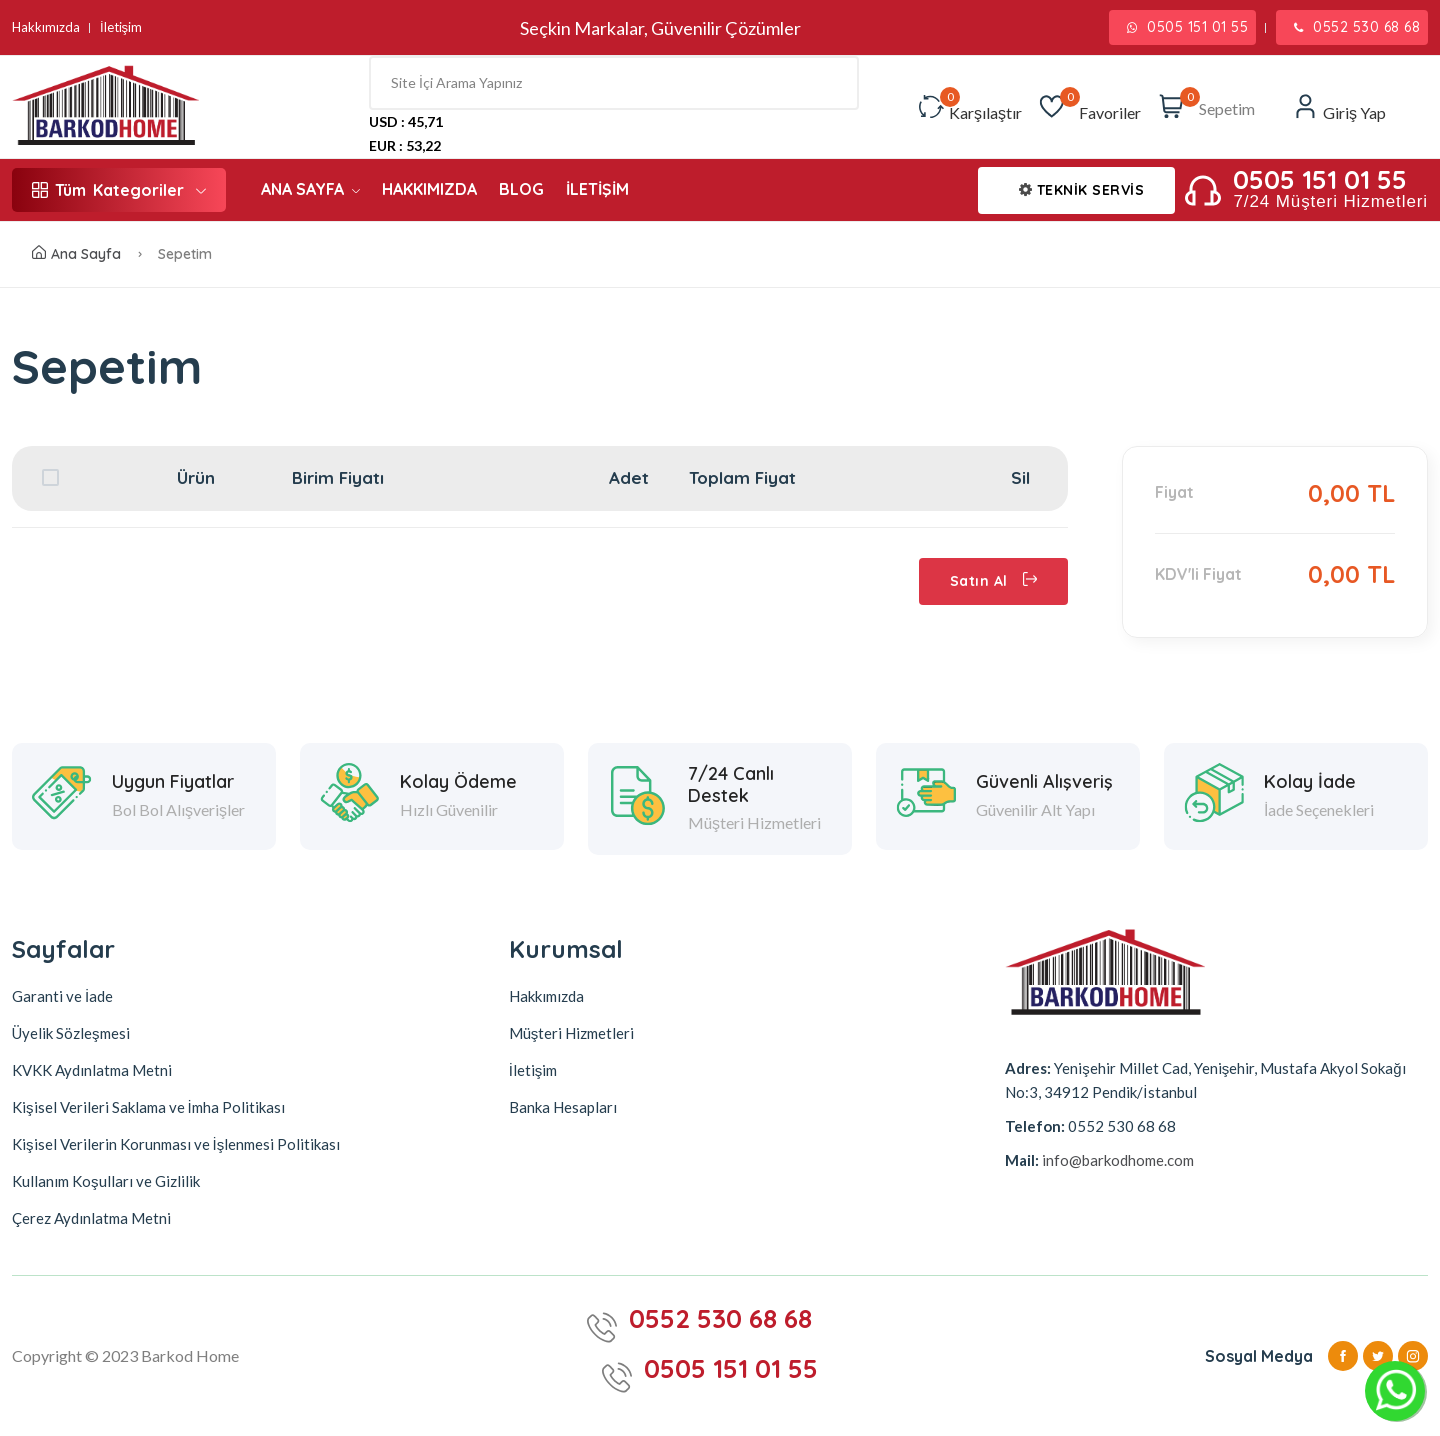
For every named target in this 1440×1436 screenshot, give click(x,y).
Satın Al (994, 581)
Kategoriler (119, 190)
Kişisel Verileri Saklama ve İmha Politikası (148, 1107)
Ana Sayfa (76, 254)
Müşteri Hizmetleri (572, 1033)
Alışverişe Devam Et (132, 581)
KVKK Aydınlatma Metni (92, 1070)
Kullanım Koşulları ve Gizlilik (106, 1181)
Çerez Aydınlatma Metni (91, 1218)
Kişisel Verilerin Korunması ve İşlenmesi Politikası (176, 1144)
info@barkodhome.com (1116, 1160)
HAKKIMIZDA (429, 189)
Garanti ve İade (62, 996)
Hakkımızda (46, 27)
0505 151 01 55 (1187, 27)
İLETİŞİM (597, 189)
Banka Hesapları (563, 1107)
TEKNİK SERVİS (1082, 190)
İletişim (121, 27)
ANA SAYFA (310, 189)
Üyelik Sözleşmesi (71, 1033)
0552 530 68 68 (1357, 27)
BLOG (521, 189)
